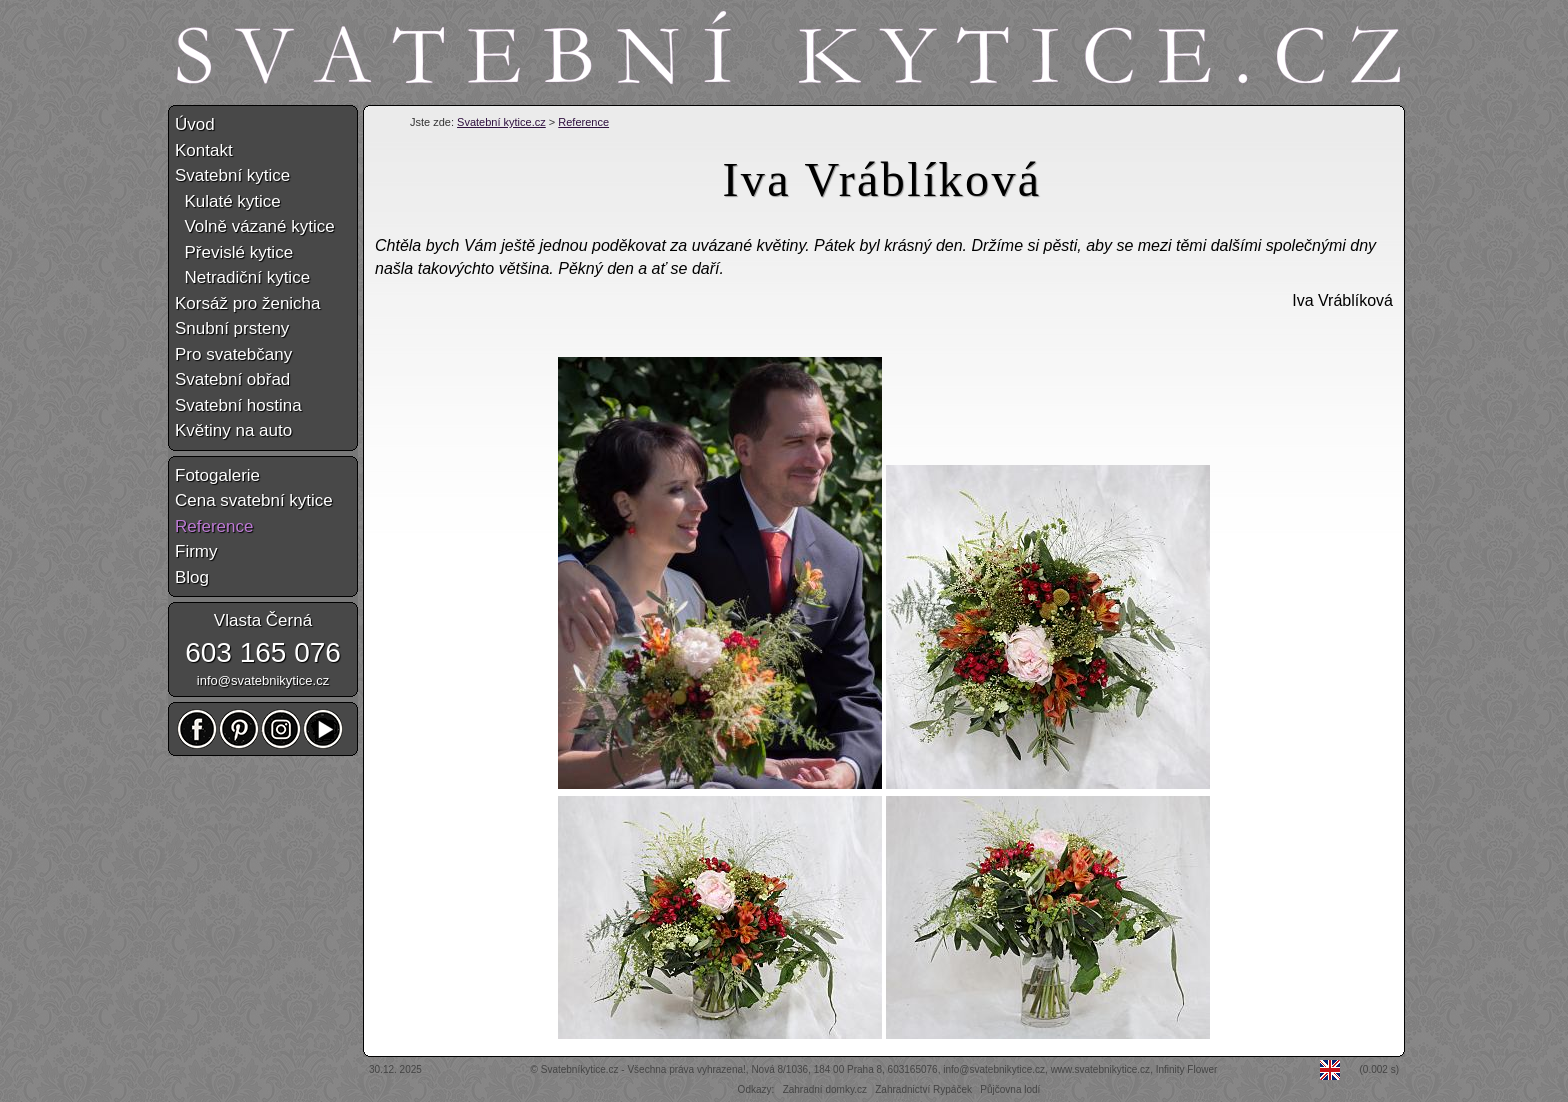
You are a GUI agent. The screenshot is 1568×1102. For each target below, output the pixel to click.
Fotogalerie (217, 475)
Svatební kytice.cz (501, 122)
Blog (192, 577)
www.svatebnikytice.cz (1100, 1069)
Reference (583, 122)
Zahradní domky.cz (825, 1089)
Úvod (195, 124)
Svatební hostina (238, 405)
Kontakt (204, 150)
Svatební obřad (232, 379)
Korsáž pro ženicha (248, 303)
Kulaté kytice (228, 201)
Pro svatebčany (233, 354)
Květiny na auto (233, 430)
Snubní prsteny (232, 328)
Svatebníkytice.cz (580, 1069)
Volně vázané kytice (255, 226)
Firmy (196, 551)
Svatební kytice (232, 175)
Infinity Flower (1187, 1069)
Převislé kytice (234, 252)
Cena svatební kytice (254, 500)
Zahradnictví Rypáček (923, 1089)
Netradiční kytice (242, 277)
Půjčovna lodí (1010, 1089)
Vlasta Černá (263, 620)
